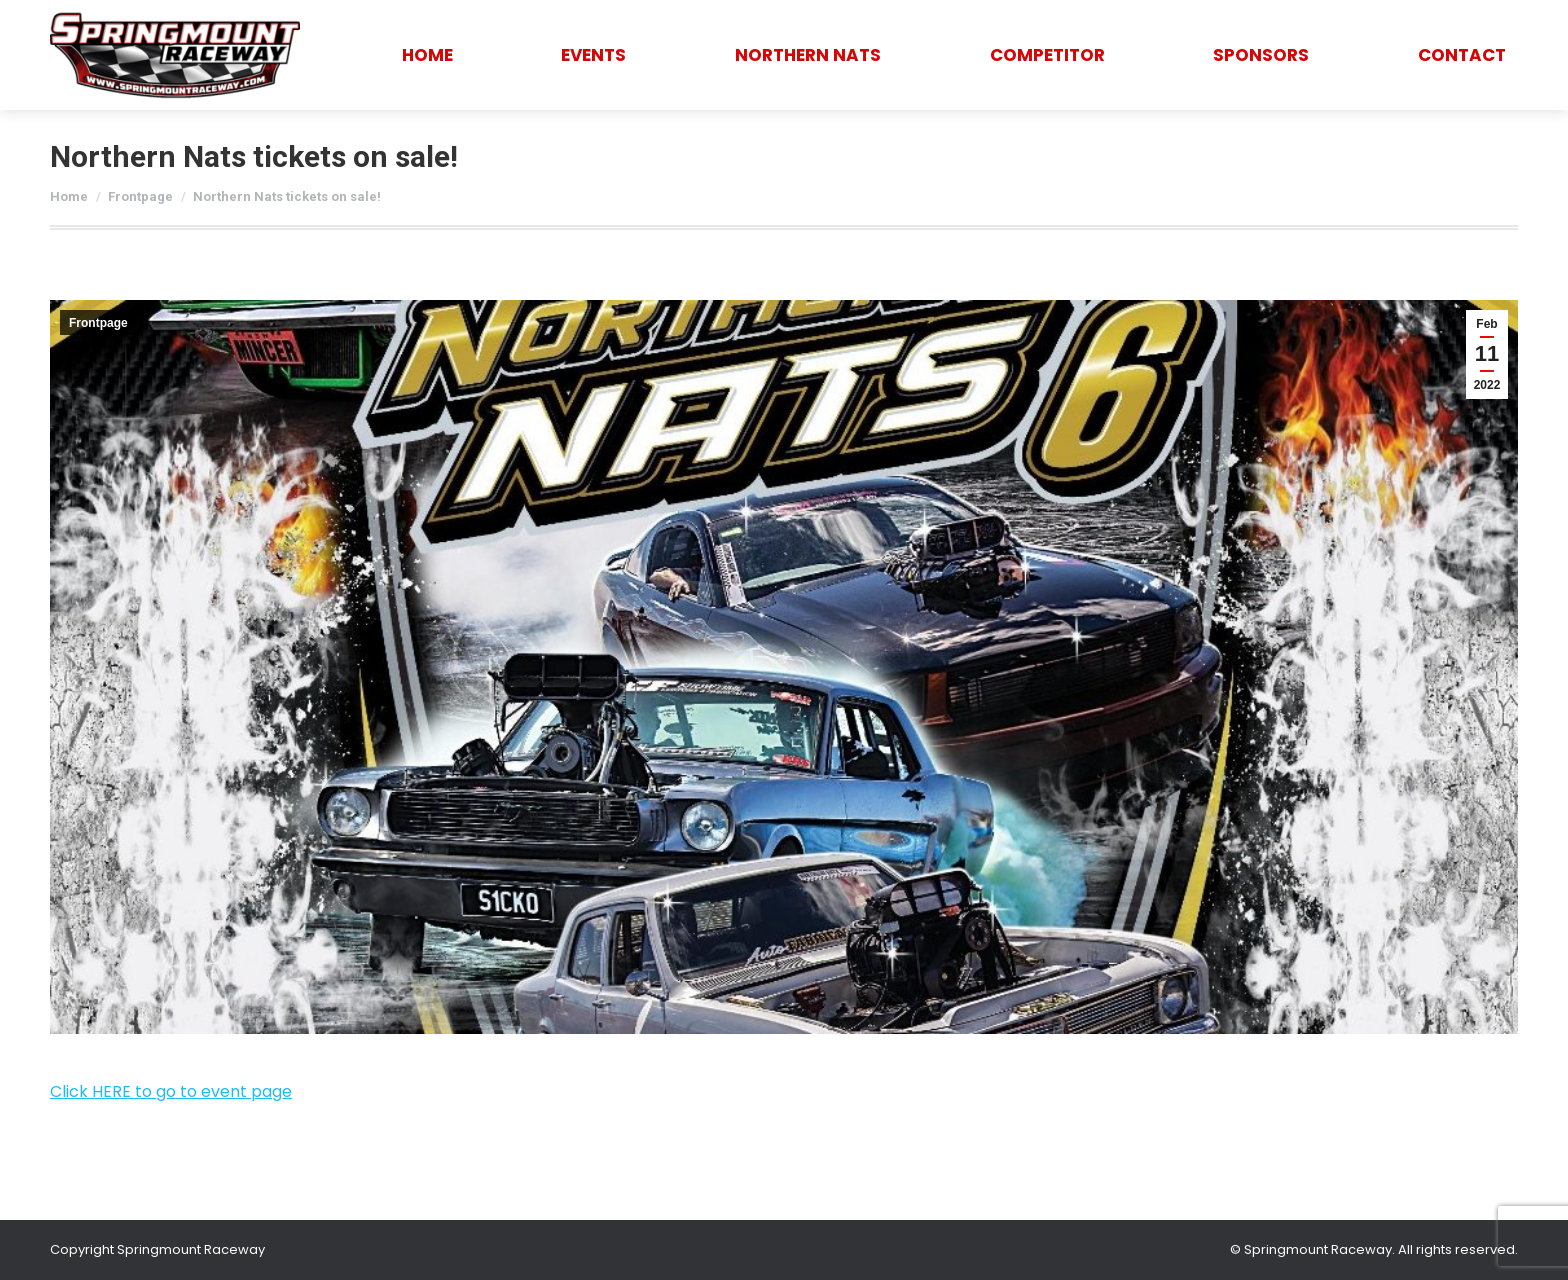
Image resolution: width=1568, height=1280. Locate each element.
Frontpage (98, 323)
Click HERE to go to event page (171, 1091)
